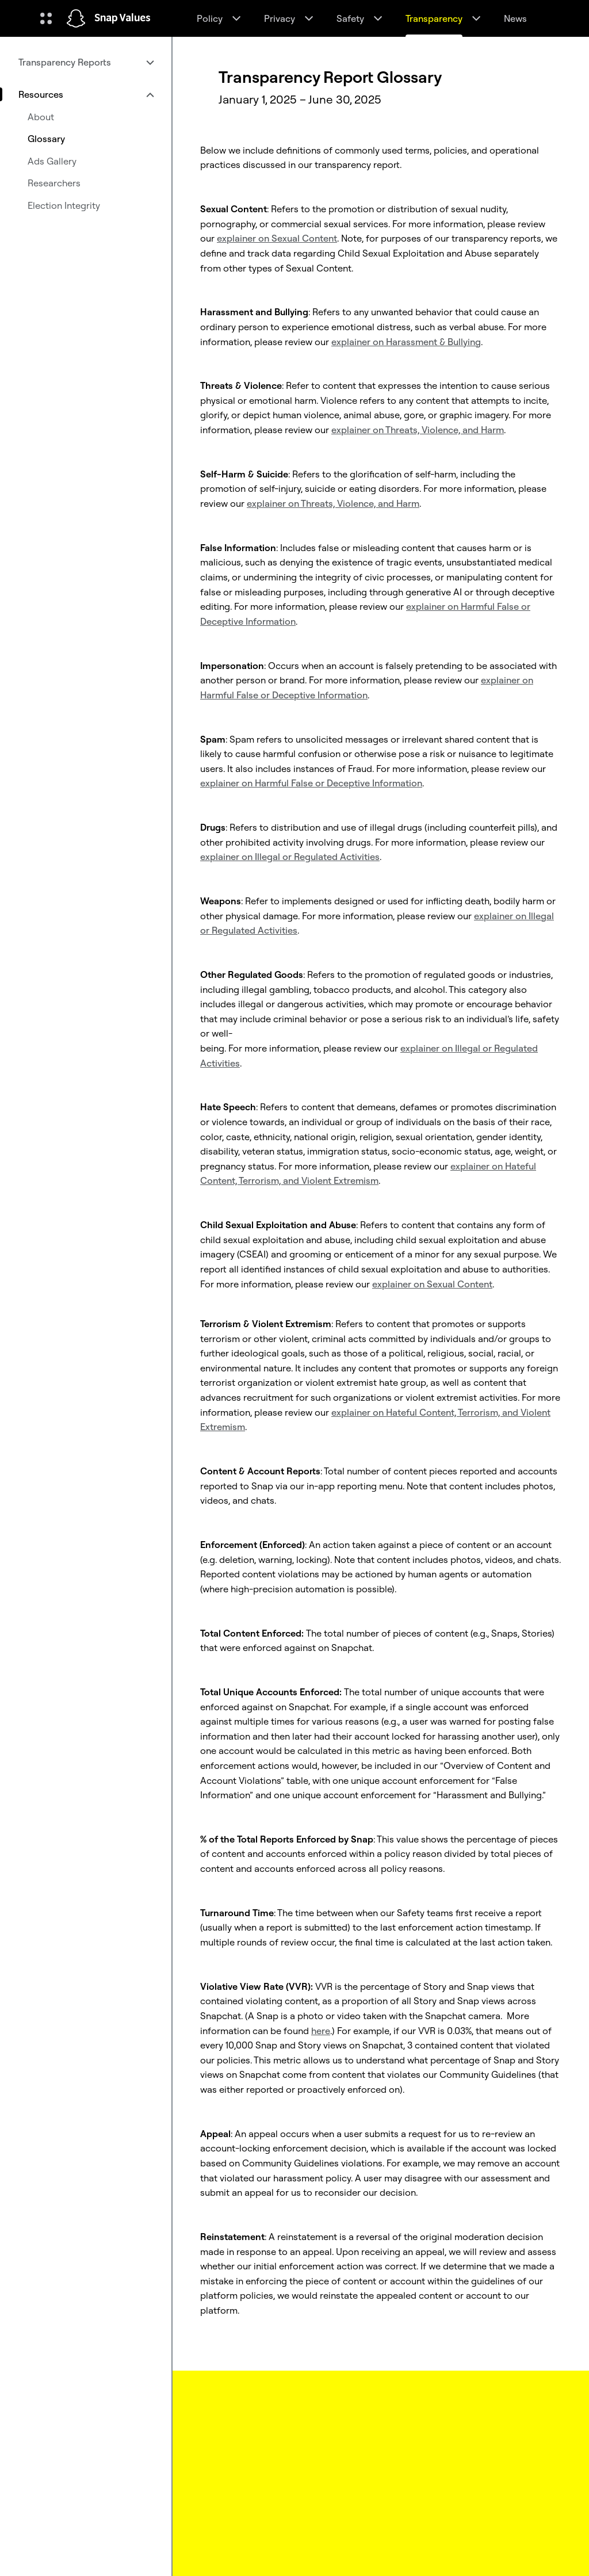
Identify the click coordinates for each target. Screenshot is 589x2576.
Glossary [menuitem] (46, 138)
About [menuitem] (41, 117)
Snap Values (122, 18)
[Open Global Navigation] (46, 18)
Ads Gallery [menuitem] (52, 161)
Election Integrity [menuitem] (64, 205)
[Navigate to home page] (76, 18)
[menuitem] (85, 62)
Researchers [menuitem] (54, 183)
